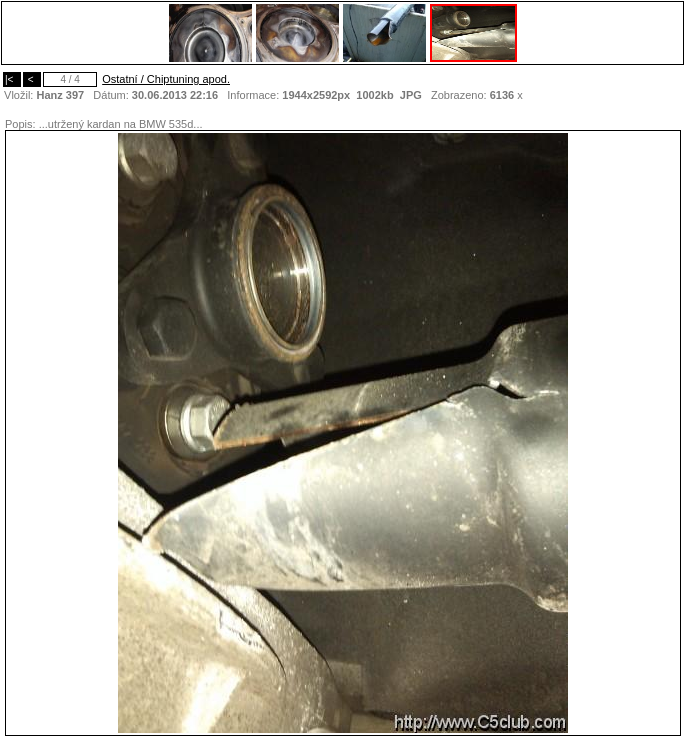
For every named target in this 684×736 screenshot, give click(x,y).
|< (12, 79)
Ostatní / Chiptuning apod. (166, 79)
